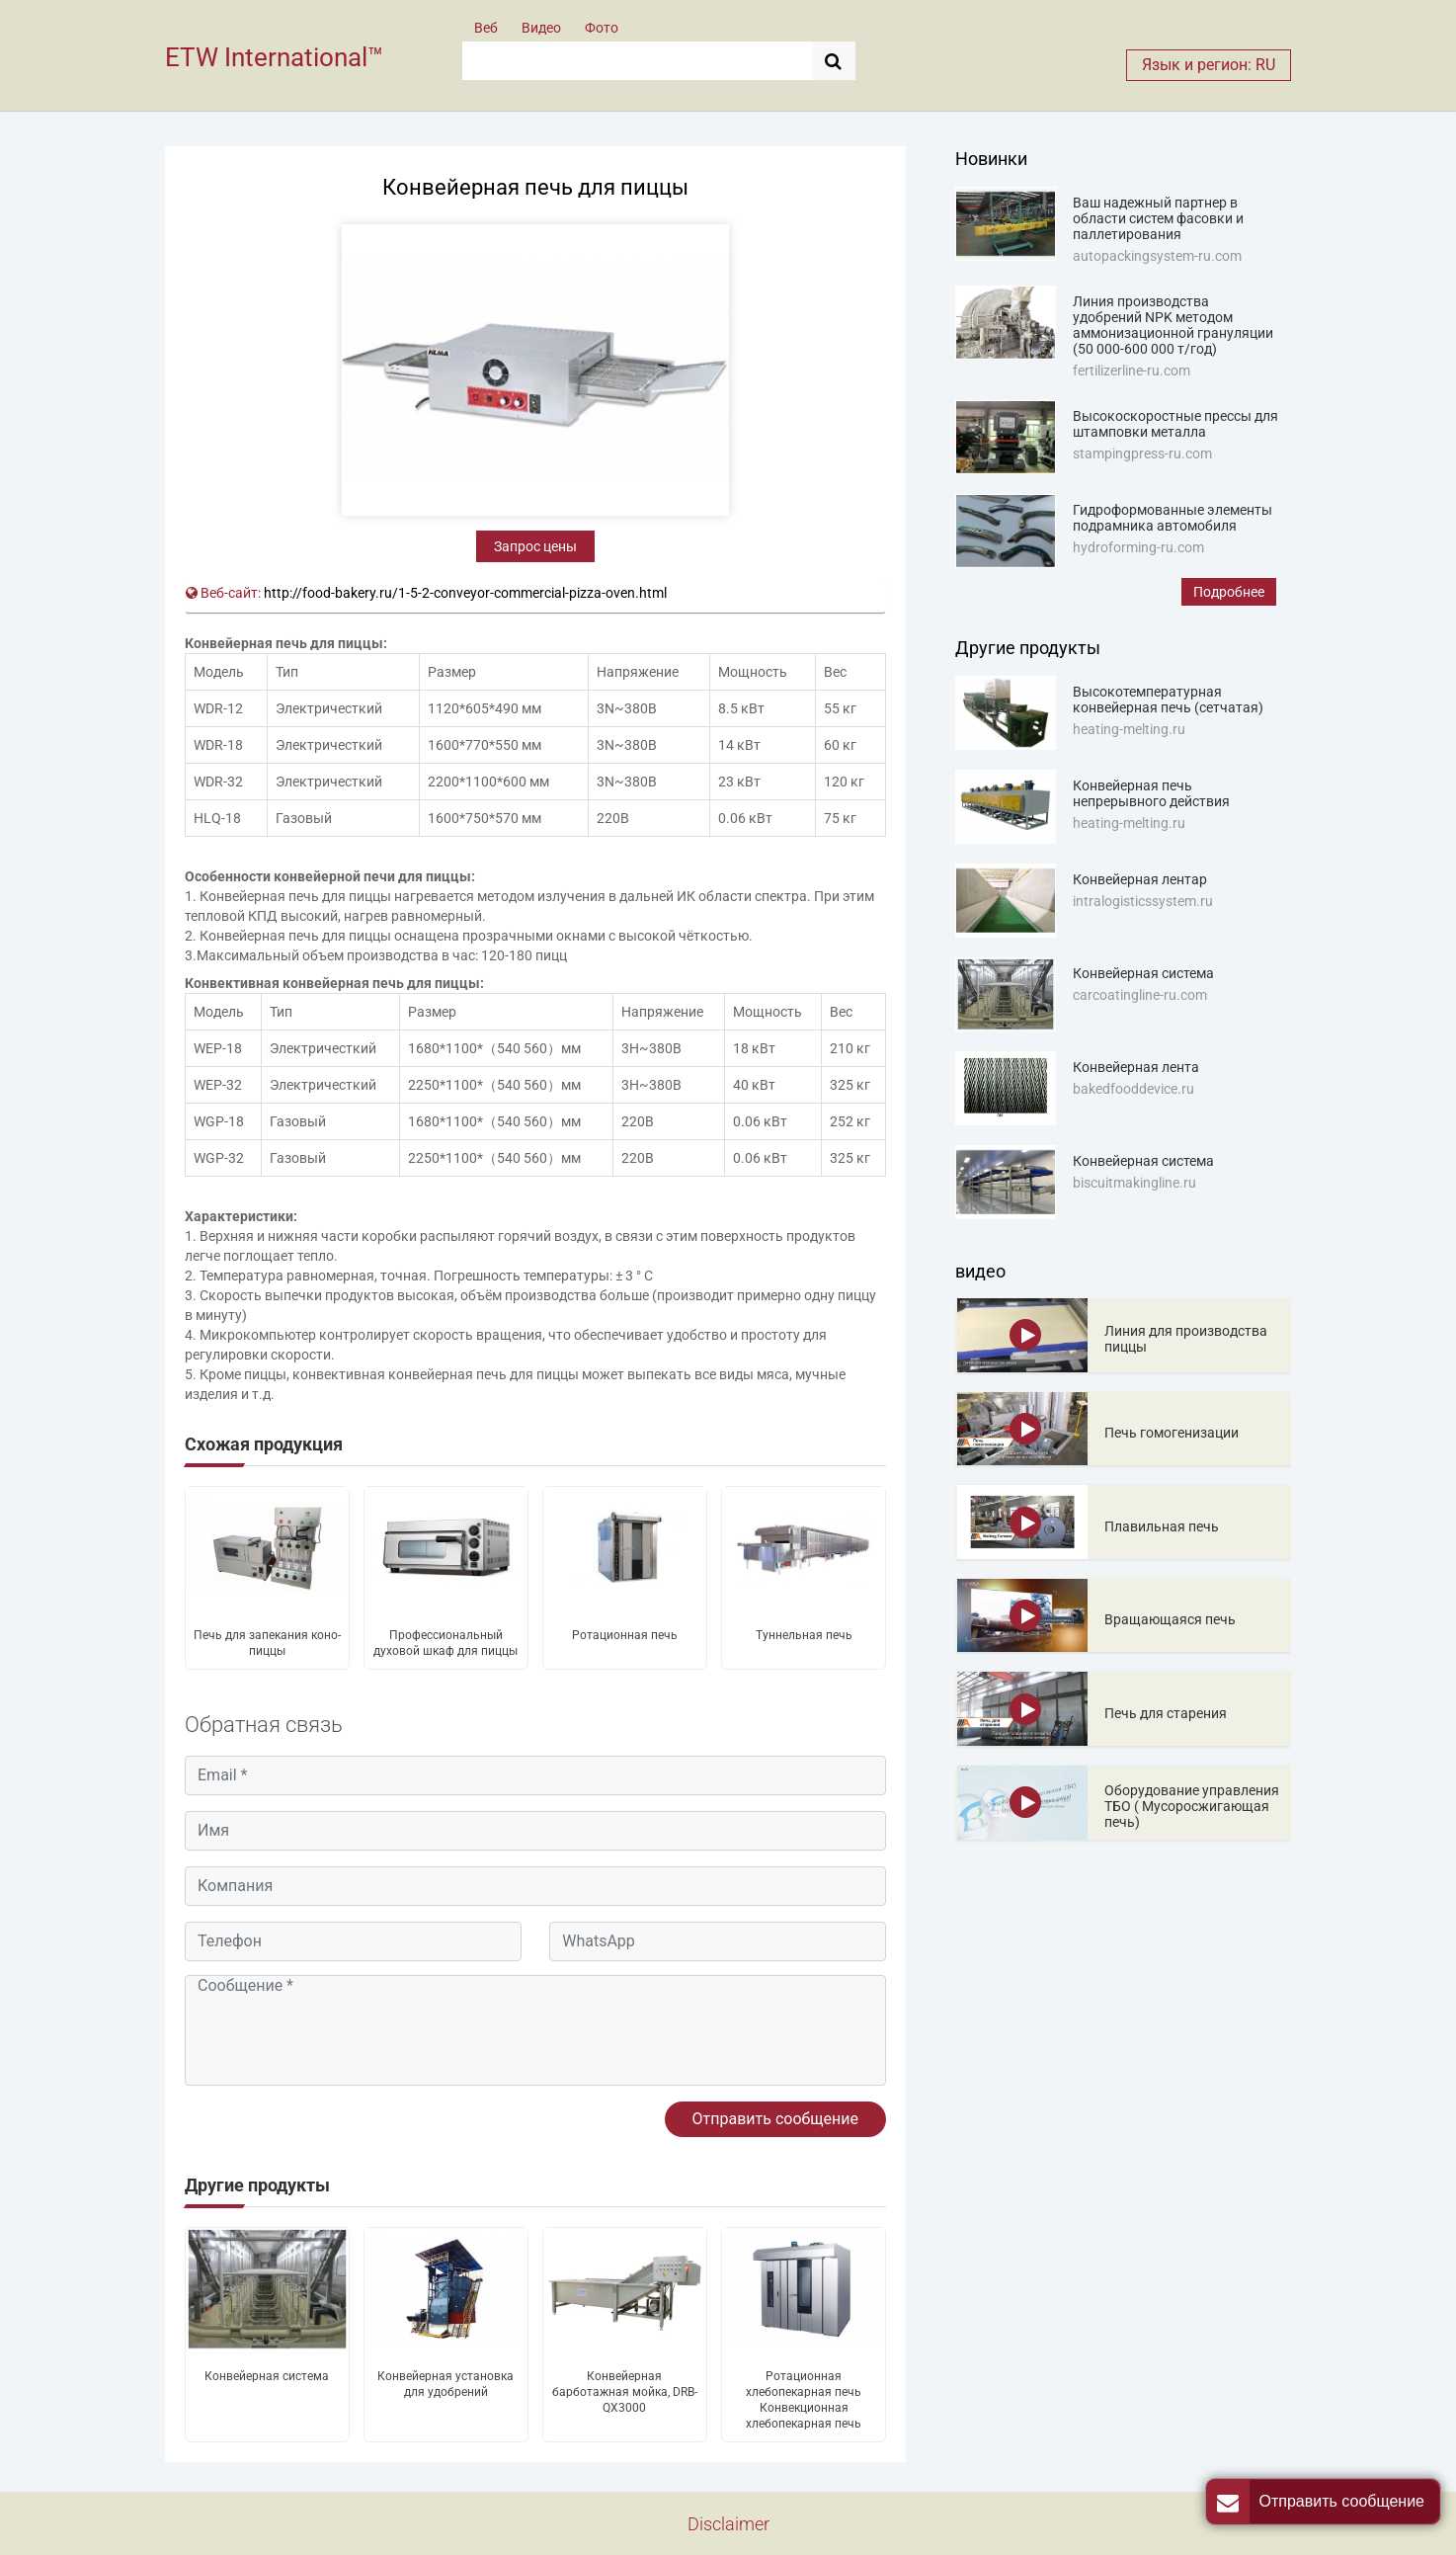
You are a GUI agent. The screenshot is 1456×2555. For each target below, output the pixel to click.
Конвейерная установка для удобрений (445, 2384)
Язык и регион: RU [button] (1208, 64)
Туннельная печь (804, 1635)
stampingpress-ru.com (1142, 453)
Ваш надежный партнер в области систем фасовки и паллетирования (1158, 218)
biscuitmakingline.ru (1134, 1183)
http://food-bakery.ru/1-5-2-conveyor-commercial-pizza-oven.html (465, 593)
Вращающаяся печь (1170, 1619)
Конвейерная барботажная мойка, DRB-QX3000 (624, 2392)
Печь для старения (1165, 1713)
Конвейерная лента (1136, 1067)
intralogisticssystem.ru (1143, 901)
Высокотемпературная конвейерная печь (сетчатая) (1168, 699)
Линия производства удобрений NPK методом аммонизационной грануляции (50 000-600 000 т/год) (1173, 325)
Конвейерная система (266, 2376)
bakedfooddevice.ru (1133, 1089)
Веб (486, 28)
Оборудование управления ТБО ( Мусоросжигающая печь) (1191, 1806)
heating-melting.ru (1129, 729)
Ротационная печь (625, 1635)
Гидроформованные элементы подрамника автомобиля (1172, 518)
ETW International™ (274, 57)
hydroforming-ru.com (1138, 547)
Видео (541, 28)
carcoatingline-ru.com (1140, 995)
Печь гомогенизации (1171, 1433)
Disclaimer (728, 2524)
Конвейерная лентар (1140, 879)
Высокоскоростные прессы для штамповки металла (1175, 424)
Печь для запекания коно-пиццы (267, 1643)
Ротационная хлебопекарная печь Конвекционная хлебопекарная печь (803, 2400)
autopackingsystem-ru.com (1157, 256)
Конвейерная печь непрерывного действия (1151, 793)
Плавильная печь (1161, 1526)
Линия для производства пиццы (1185, 1339)
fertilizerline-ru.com (1131, 370)
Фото (601, 28)
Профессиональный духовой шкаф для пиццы (445, 1643)
